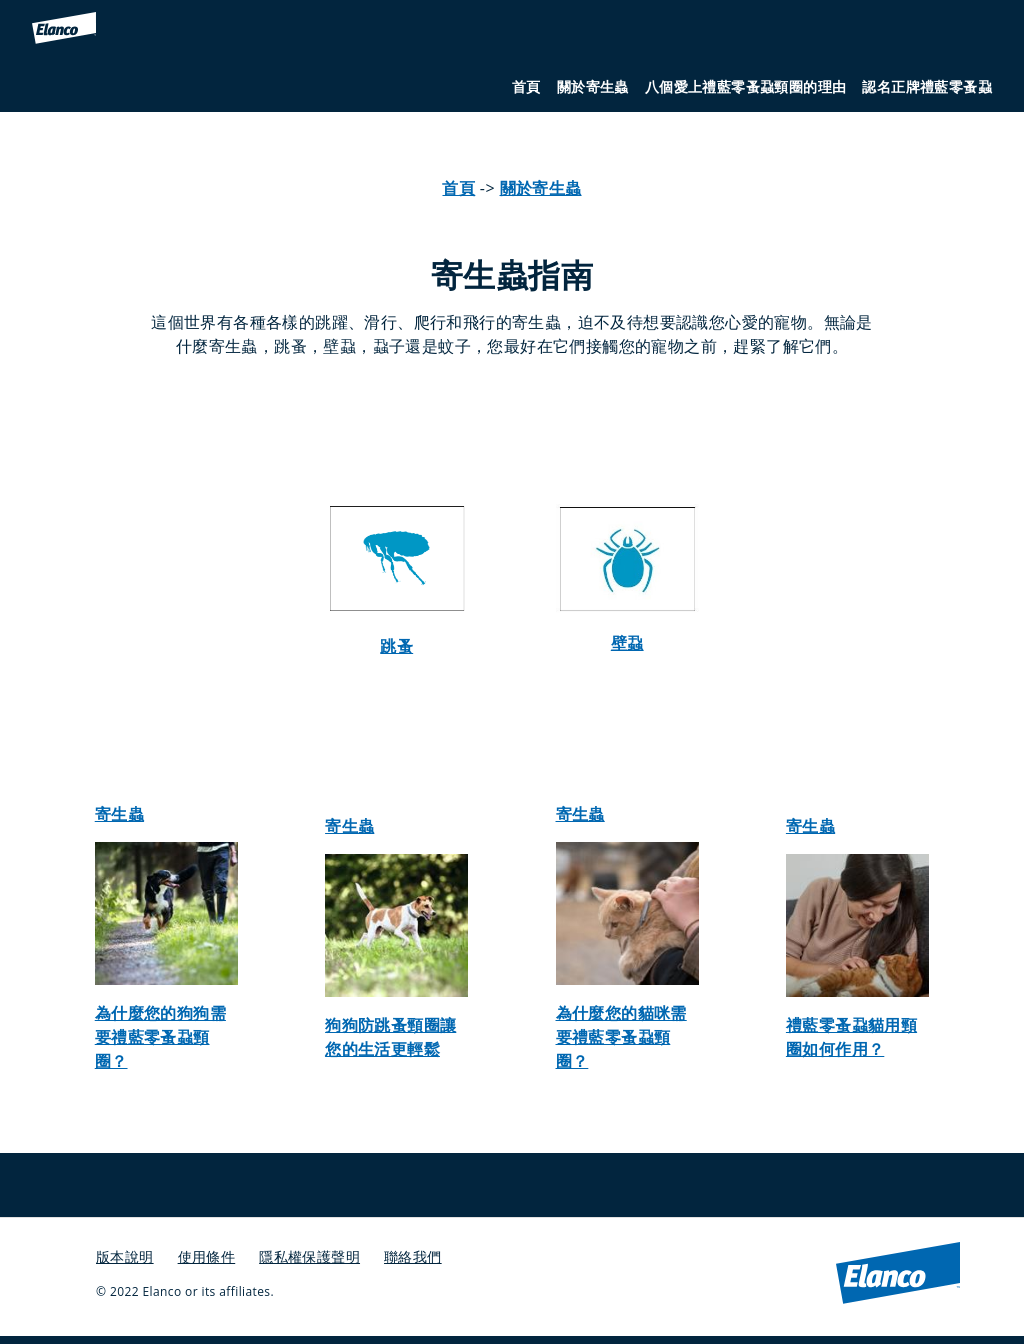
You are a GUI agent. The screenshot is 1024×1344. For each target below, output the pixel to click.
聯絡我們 (413, 1256)
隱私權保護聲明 (309, 1256)
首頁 (526, 86)
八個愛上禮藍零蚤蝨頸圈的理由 (746, 86)
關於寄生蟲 (593, 86)
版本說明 (125, 1256)
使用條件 (207, 1256)
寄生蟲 (119, 814)
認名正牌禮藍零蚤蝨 (927, 86)
